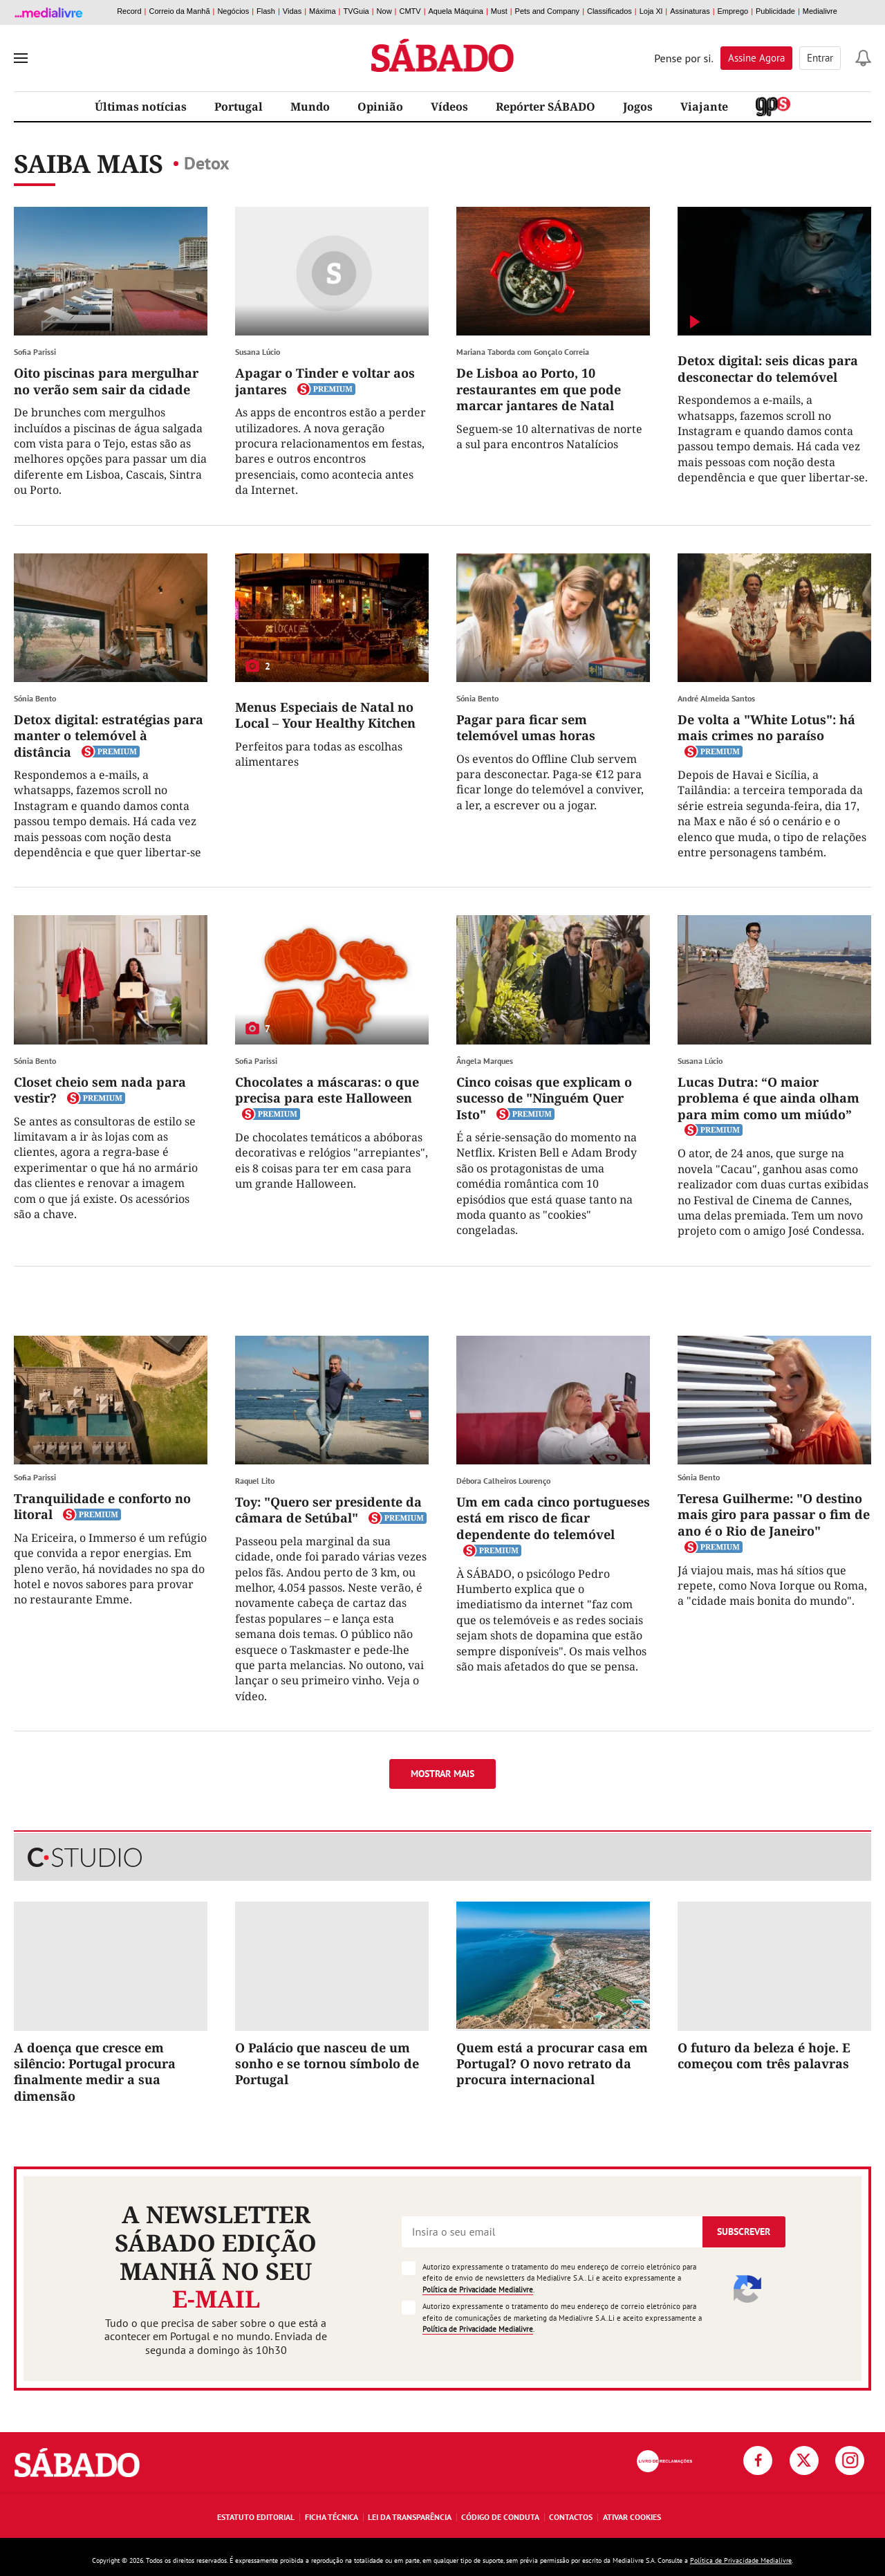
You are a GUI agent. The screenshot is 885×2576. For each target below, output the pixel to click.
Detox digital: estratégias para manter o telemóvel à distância (108, 735)
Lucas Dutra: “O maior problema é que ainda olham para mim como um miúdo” (768, 1098)
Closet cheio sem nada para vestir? (100, 1090)
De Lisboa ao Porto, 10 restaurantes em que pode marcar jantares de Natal (538, 389)
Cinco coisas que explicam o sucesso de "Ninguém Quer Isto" (544, 1098)
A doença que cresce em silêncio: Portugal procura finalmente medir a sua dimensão (95, 2071)
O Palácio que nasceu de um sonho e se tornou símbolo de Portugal (327, 2063)
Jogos (638, 106)
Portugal (238, 106)
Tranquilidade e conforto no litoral (102, 1506)
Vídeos (449, 106)
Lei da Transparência (409, 2517)
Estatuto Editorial (256, 2517)
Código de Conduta (500, 2517)
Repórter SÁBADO (545, 106)
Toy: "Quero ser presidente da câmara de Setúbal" (328, 1509)
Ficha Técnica (331, 2517)
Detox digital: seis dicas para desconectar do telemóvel (768, 368)
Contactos (571, 2517)
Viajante (704, 106)
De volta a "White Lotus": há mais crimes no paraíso (766, 727)
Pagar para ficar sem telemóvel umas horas (525, 727)
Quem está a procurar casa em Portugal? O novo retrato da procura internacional (552, 2063)
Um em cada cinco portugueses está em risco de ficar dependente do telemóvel (553, 1518)
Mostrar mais (442, 1773)
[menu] (21, 58)
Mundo (310, 106)
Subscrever (743, 2231)
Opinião (380, 106)
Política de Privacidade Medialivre (477, 2289)
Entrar (820, 57)
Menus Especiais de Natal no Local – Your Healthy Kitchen (325, 715)
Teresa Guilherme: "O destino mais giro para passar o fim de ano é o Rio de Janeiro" (774, 1514)
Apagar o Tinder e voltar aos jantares (325, 381)
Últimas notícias (141, 106)
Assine (756, 57)
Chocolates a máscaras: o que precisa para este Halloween (327, 1090)
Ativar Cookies (632, 2517)
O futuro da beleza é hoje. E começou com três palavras (764, 2055)
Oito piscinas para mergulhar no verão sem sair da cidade (106, 381)
